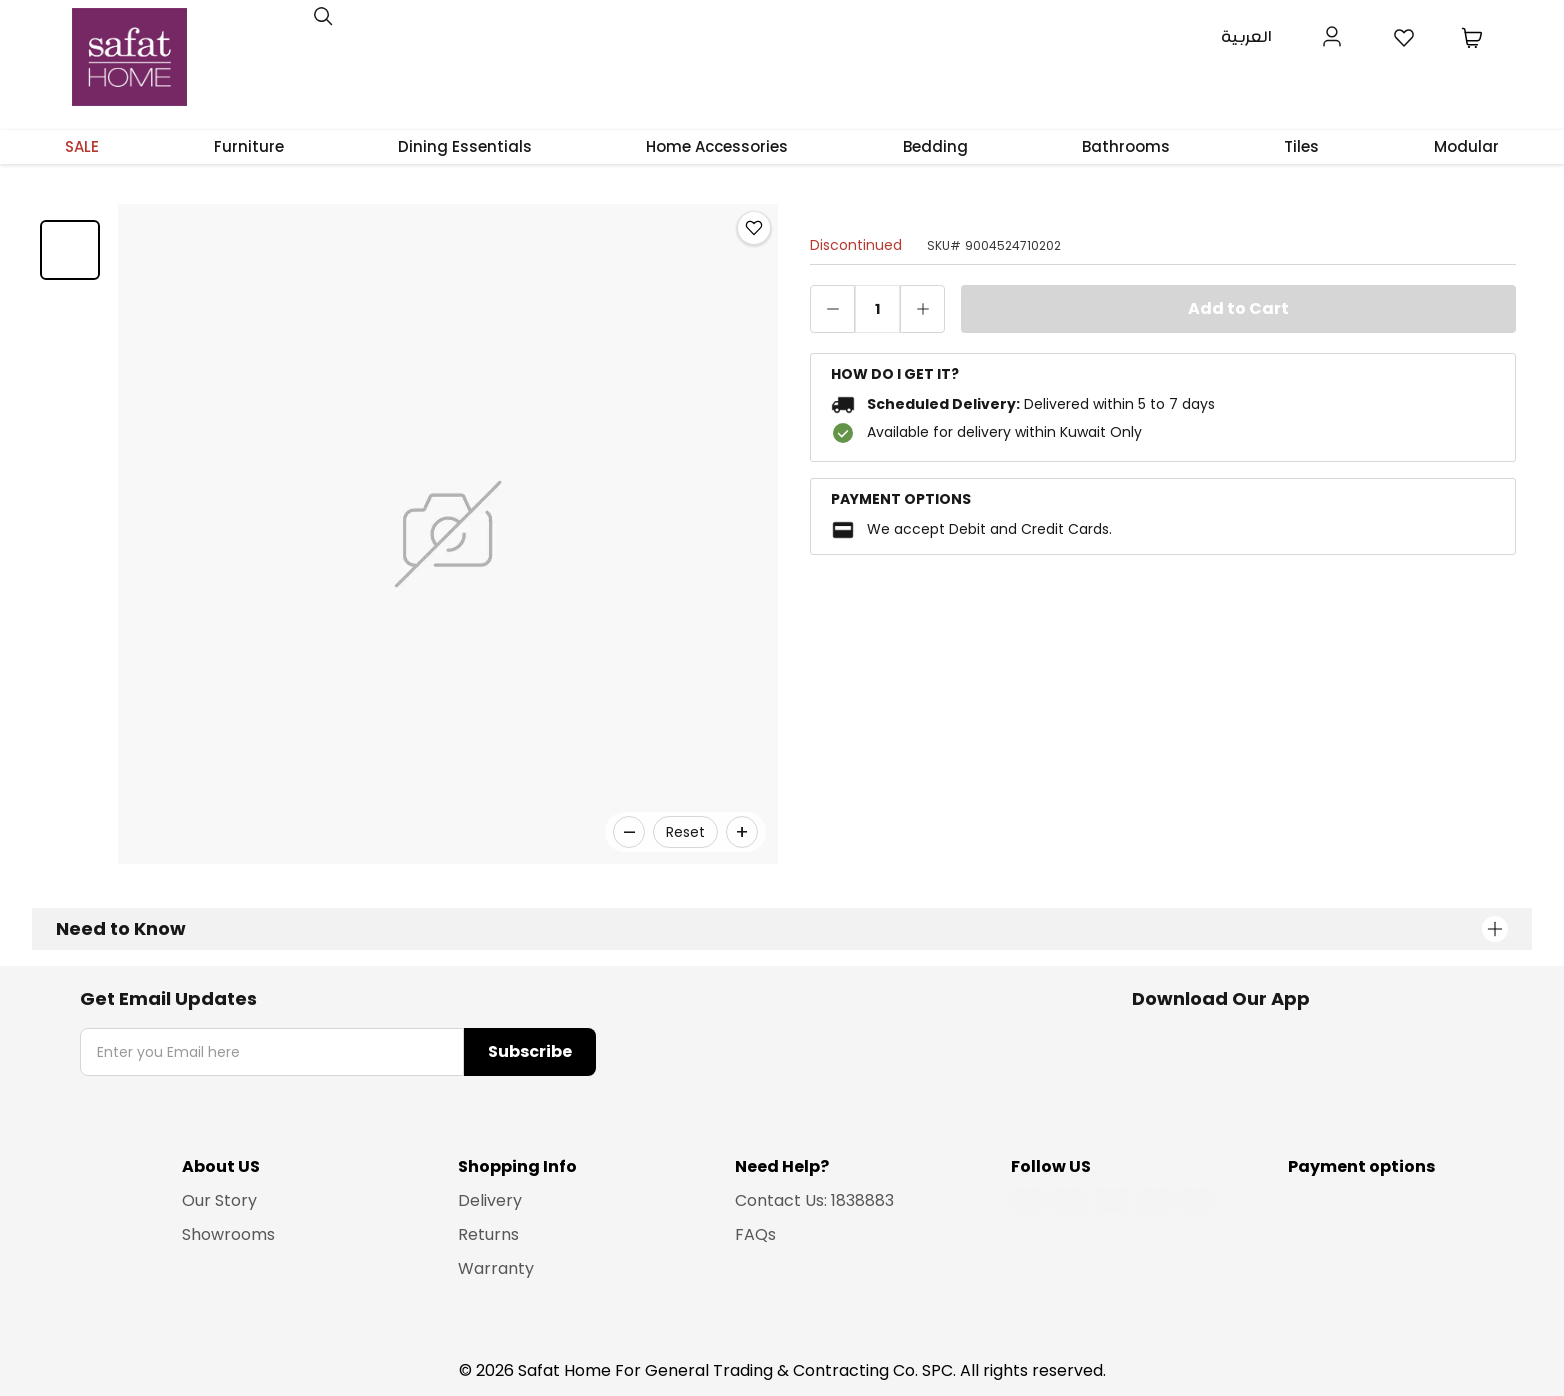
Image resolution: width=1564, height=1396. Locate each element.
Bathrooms (1126, 146)
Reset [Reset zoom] (685, 832)
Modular (1466, 146)
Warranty (496, 1268)
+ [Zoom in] (742, 832)
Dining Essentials (465, 146)
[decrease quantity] (832, 309)
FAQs (755, 1234)
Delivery (490, 1200)
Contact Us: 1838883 (814, 1200)
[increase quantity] (922, 309)
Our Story (219, 1200)
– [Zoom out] (629, 832)
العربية (1246, 37)
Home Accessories (717, 146)
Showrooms (228, 1234)
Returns (488, 1234)
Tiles (1301, 146)
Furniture (249, 146)
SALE (82, 146)
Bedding (935, 146)
